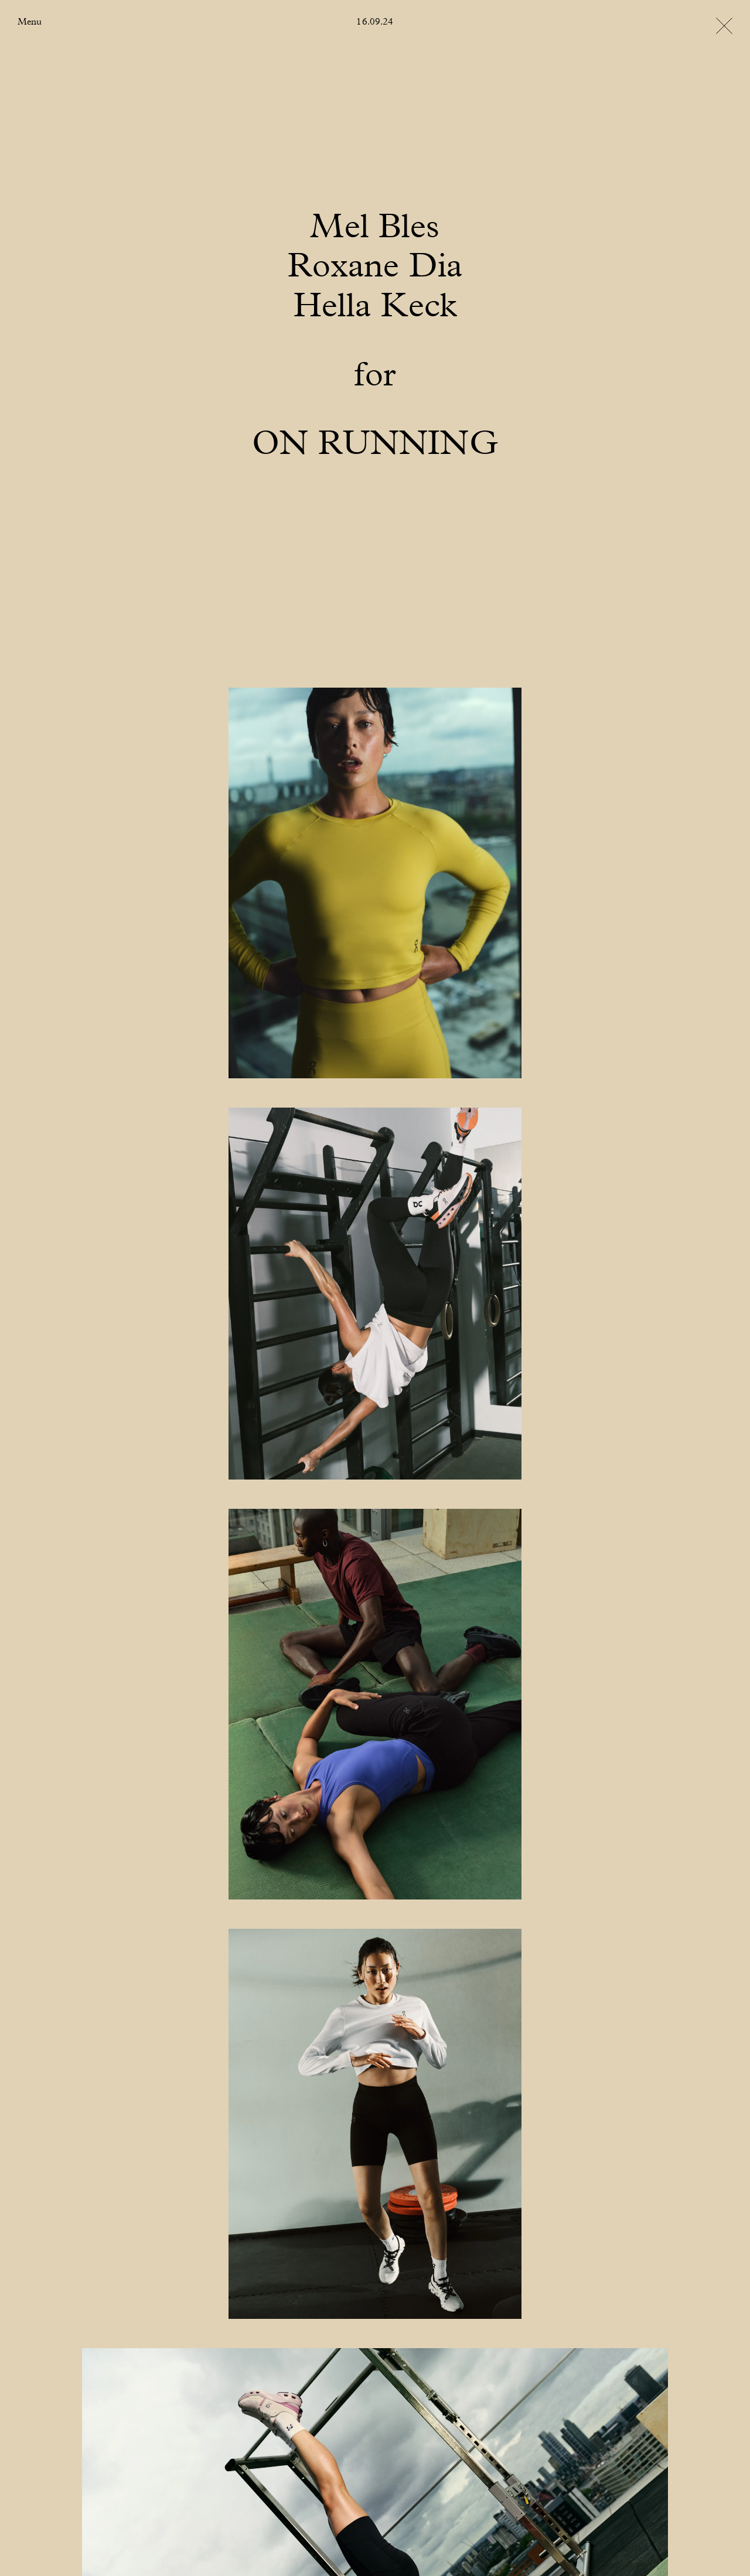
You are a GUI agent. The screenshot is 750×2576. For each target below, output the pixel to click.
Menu (30, 22)
